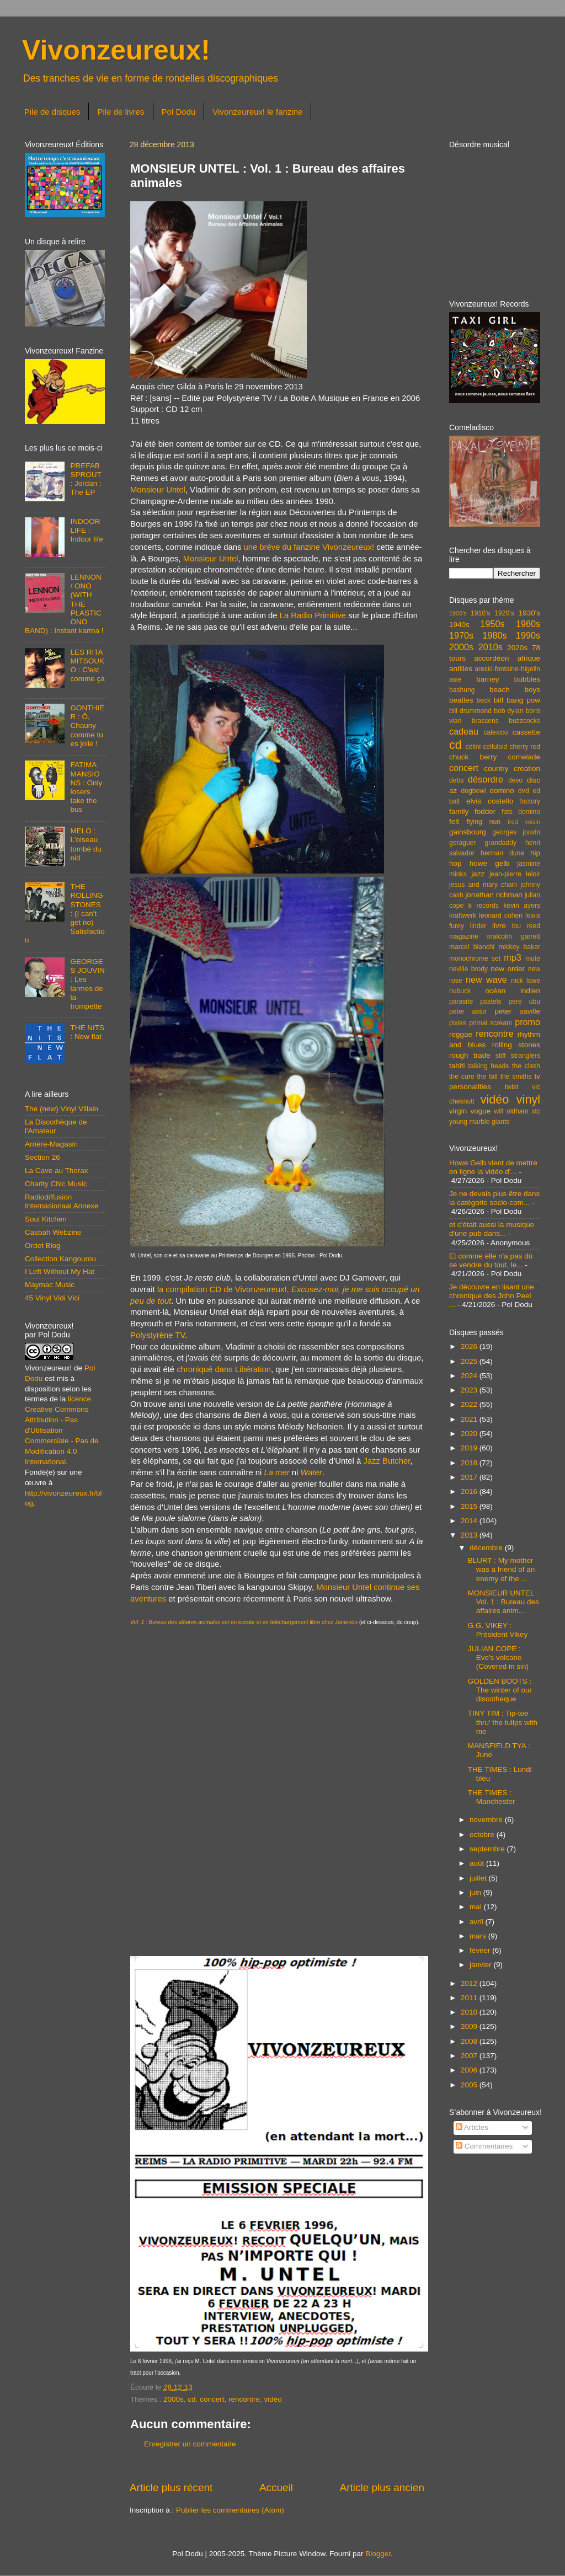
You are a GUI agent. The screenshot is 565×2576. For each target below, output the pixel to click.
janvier (482, 1965)
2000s (173, 2399)
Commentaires (484, 2146)
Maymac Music (49, 1285)
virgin (458, 1111)
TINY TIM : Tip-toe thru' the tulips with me (502, 1722)
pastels (490, 1001)
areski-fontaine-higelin (507, 669)
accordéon (491, 658)
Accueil (276, 2487)
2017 (470, 1477)
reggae (460, 1034)
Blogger (378, 2554)
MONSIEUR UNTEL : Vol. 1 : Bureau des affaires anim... (503, 1602)
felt (454, 821)
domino (502, 790)
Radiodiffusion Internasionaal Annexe (62, 1201)
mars (479, 1936)
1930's (529, 613)
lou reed (526, 926)
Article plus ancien (382, 2487)
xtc (535, 1111)
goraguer (462, 843)
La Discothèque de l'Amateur (56, 1126)
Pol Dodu (179, 111)
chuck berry (473, 757)
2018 (470, 1463)
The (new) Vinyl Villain (61, 1109)
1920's (504, 613)
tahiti (457, 1066)
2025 (470, 1361)
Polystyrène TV (157, 1335)
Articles (472, 2127)
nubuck (460, 991)
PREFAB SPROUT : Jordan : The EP (85, 479)
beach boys (514, 689)
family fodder (472, 811)
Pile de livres (120, 111)
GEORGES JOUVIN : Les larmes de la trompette (87, 983)
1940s (459, 624)
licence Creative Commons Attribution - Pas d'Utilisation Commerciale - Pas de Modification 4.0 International (62, 1430)
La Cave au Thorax (56, 1170)
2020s (517, 648)
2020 (470, 1433)
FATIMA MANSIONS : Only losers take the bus (86, 787)
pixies (457, 1023)
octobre (483, 1834)
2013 (470, 1535)
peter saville (517, 1011)
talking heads (488, 1066)
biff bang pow (517, 700)
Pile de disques (52, 111)
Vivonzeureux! (116, 50)
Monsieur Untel (157, 489)
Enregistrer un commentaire (190, 2444)
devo (515, 780)
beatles (461, 700)
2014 (470, 1521)
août (478, 1863)
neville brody (468, 969)
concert (212, 2399)
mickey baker (519, 947)
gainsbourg (467, 832)
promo (527, 1022)
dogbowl (473, 791)
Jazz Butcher (386, 1460)
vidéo (272, 2399)
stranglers (525, 1055)
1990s (528, 635)
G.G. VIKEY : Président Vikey (498, 1629)
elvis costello (489, 801)
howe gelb (489, 863)
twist (511, 1087)
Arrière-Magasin (51, 1144)
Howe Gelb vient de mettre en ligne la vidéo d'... (493, 1167)
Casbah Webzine (53, 1232)
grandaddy (500, 843)
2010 (470, 2012)
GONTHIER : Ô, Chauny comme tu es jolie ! (87, 726)
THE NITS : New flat (87, 1032)
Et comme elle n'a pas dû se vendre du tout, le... (490, 1260)
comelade (524, 757)
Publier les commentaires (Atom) (230, 2510)
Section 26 (42, 1157)
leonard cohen (501, 915)
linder (478, 926)
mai (477, 1907)
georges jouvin (516, 832)
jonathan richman (494, 895)
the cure (461, 1076)
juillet (479, 1878)
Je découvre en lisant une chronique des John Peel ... (491, 1296)
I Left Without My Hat (59, 1271)
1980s (494, 635)
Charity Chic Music (56, 1184)
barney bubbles (508, 679)
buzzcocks (524, 721)
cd (191, 2399)
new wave (486, 979)
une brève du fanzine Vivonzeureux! (308, 547)
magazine (463, 936)
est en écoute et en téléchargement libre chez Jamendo (244, 1622)
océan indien (512, 991)
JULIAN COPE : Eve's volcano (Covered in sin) (498, 1657)
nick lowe (525, 980)
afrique (529, 658)
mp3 (512, 957)
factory (530, 801)
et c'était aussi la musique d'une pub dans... (491, 1229)
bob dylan (508, 711)
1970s (461, 635)
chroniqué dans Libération (224, 1369)
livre (499, 926)
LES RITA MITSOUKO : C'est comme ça (87, 665)
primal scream (490, 1023)
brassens (485, 721)
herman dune (502, 853)
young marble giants (479, 1122)
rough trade (470, 1055)
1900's (457, 613)
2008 (470, 2041)
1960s (528, 624)
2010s (490, 647)
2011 (470, 1998)
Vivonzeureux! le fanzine (257, 111)
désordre (485, 779)
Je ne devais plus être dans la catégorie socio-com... (494, 1198)
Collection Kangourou (60, 1259)
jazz (477, 874)
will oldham (511, 1111)
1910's (480, 613)
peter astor (468, 1011)
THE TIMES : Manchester (491, 1797)
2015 (470, 1506)
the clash (526, 1066)
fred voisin (524, 821)
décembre (487, 1548)
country (496, 768)
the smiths (516, 1076)
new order (508, 969)
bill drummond (470, 711)
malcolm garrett (513, 936)
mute (532, 958)
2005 (470, 2085)
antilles (460, 669)
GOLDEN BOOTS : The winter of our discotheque (500, 1690)
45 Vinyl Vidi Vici (52, 1298)
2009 (470, 2026)
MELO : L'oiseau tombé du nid (85, 844)
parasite (461, 1001)
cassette (526, 732)
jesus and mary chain (483, 884)
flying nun (483, 822)
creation (527, 768)
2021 (470, 1419)
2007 (470, 2056)
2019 (470, 1448)
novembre (487, 1819)
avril (478, 1922)
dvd (523, 791)
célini (473, 747)
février (481, 1950)
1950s (492, 624)
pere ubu (524, 1001)
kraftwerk (462, 915)
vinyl (528, 1099)
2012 (470, 1983)
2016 (470, 1491)
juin (476, 1892)
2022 (470, 1404)
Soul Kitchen (46, 1219)
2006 (470, 2070)
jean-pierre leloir (514, 874)
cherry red (525, 747)
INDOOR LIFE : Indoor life (86, 530)
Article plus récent (171, 2487)
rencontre (244, 2399)
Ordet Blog (43, 1245)
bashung (462, 690)
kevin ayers (521, 905)
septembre (488, 1849)
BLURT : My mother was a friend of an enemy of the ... (501, 1569)
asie (455, 679)
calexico (496, 732)
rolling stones (516, 1045)
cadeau (463, 731)
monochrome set (474, 958)
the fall (487, 1076)
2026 (470, 1346)
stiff (500, 1055)
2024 (470, 1376)
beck (483, 700)
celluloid (495, 747)
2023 (470, 1390)
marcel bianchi (471, 947)
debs (456, 780)
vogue (480, 1111)
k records (483, 905)
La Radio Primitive (313, 615)
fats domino (521, 812)
